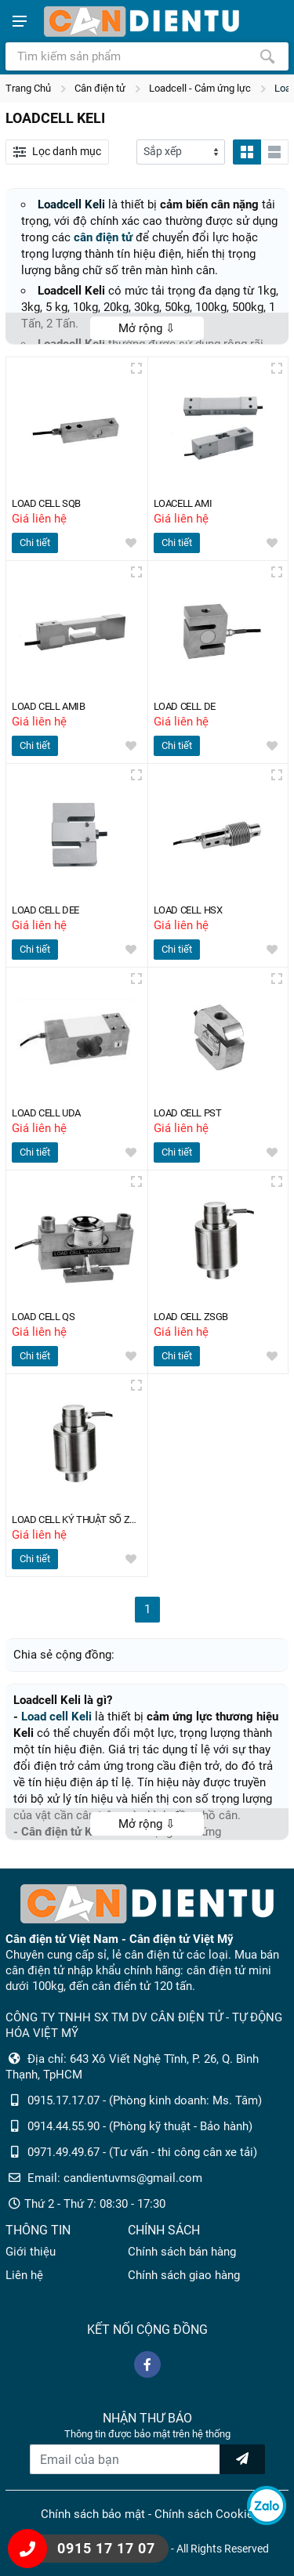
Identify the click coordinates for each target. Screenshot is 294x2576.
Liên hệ (24, 2275)
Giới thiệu (30, 2252)
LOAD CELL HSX (191, 910)
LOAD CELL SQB (49, 503)
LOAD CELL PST (190, 1113)
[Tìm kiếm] (267, 56)
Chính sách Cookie (203, 2514)
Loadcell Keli (71, 204)
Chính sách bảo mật (93, 2514)
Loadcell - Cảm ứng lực (200, 88)
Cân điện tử (99, 88)
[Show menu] (19, 21)
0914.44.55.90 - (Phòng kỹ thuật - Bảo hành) (139, 2126)
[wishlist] (131, 543)
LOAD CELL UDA (49, 1113)
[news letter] (242, 2459)
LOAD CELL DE (187, 706)
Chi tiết (35, 542)
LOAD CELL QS (46, 1316)
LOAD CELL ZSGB (194, 1316)
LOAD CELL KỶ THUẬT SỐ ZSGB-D (76, 1519)
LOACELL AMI (186, 503)
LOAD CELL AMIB (52, 706)
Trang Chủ (28, 88)
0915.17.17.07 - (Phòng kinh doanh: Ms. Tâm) (144, 2100)
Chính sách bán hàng (182, 2252)
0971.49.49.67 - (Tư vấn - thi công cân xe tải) (142, 2152)
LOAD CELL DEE (48, 910)
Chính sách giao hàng (184, 2275)
